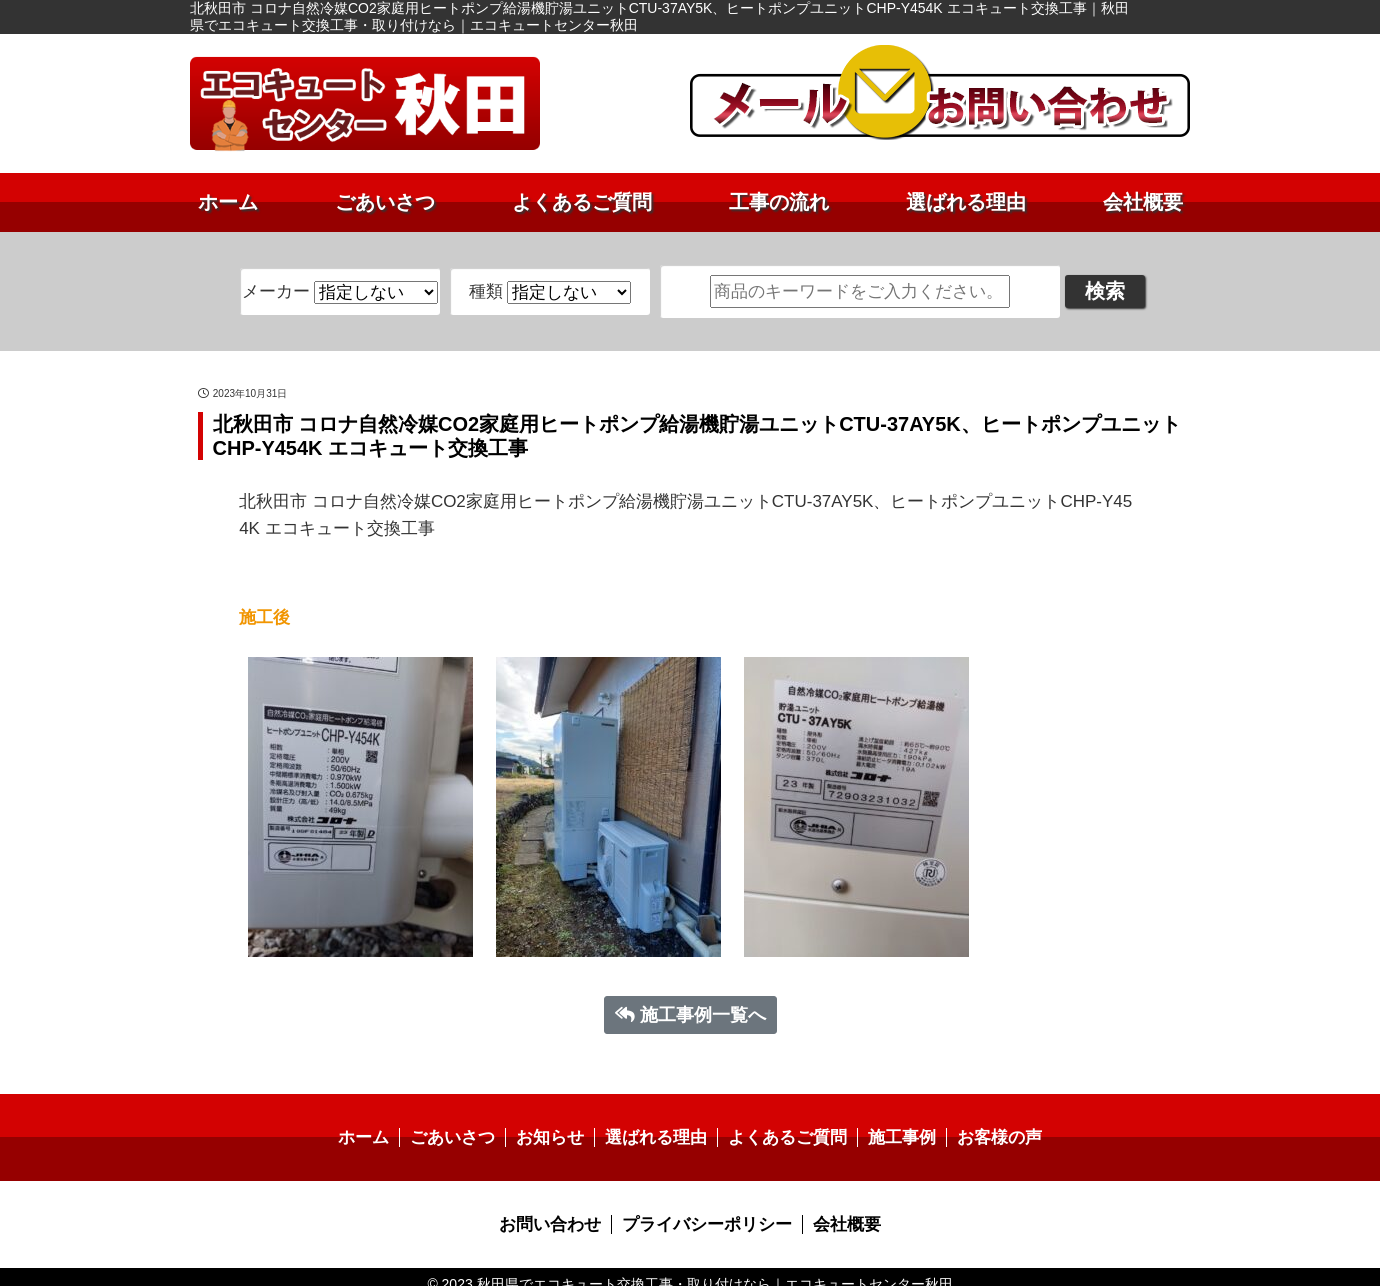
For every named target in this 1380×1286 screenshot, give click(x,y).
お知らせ (557, 1125)
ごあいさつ (385, 202)
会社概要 (1143, 202)
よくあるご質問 (582, 202)
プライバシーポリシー (706, 1210)
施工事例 (892, 1125)
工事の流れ (779, 202)
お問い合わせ (557, 1210)
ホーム (228, 202)
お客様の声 (985, 1125)
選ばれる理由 (966, 202)
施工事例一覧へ (690, 1003)
